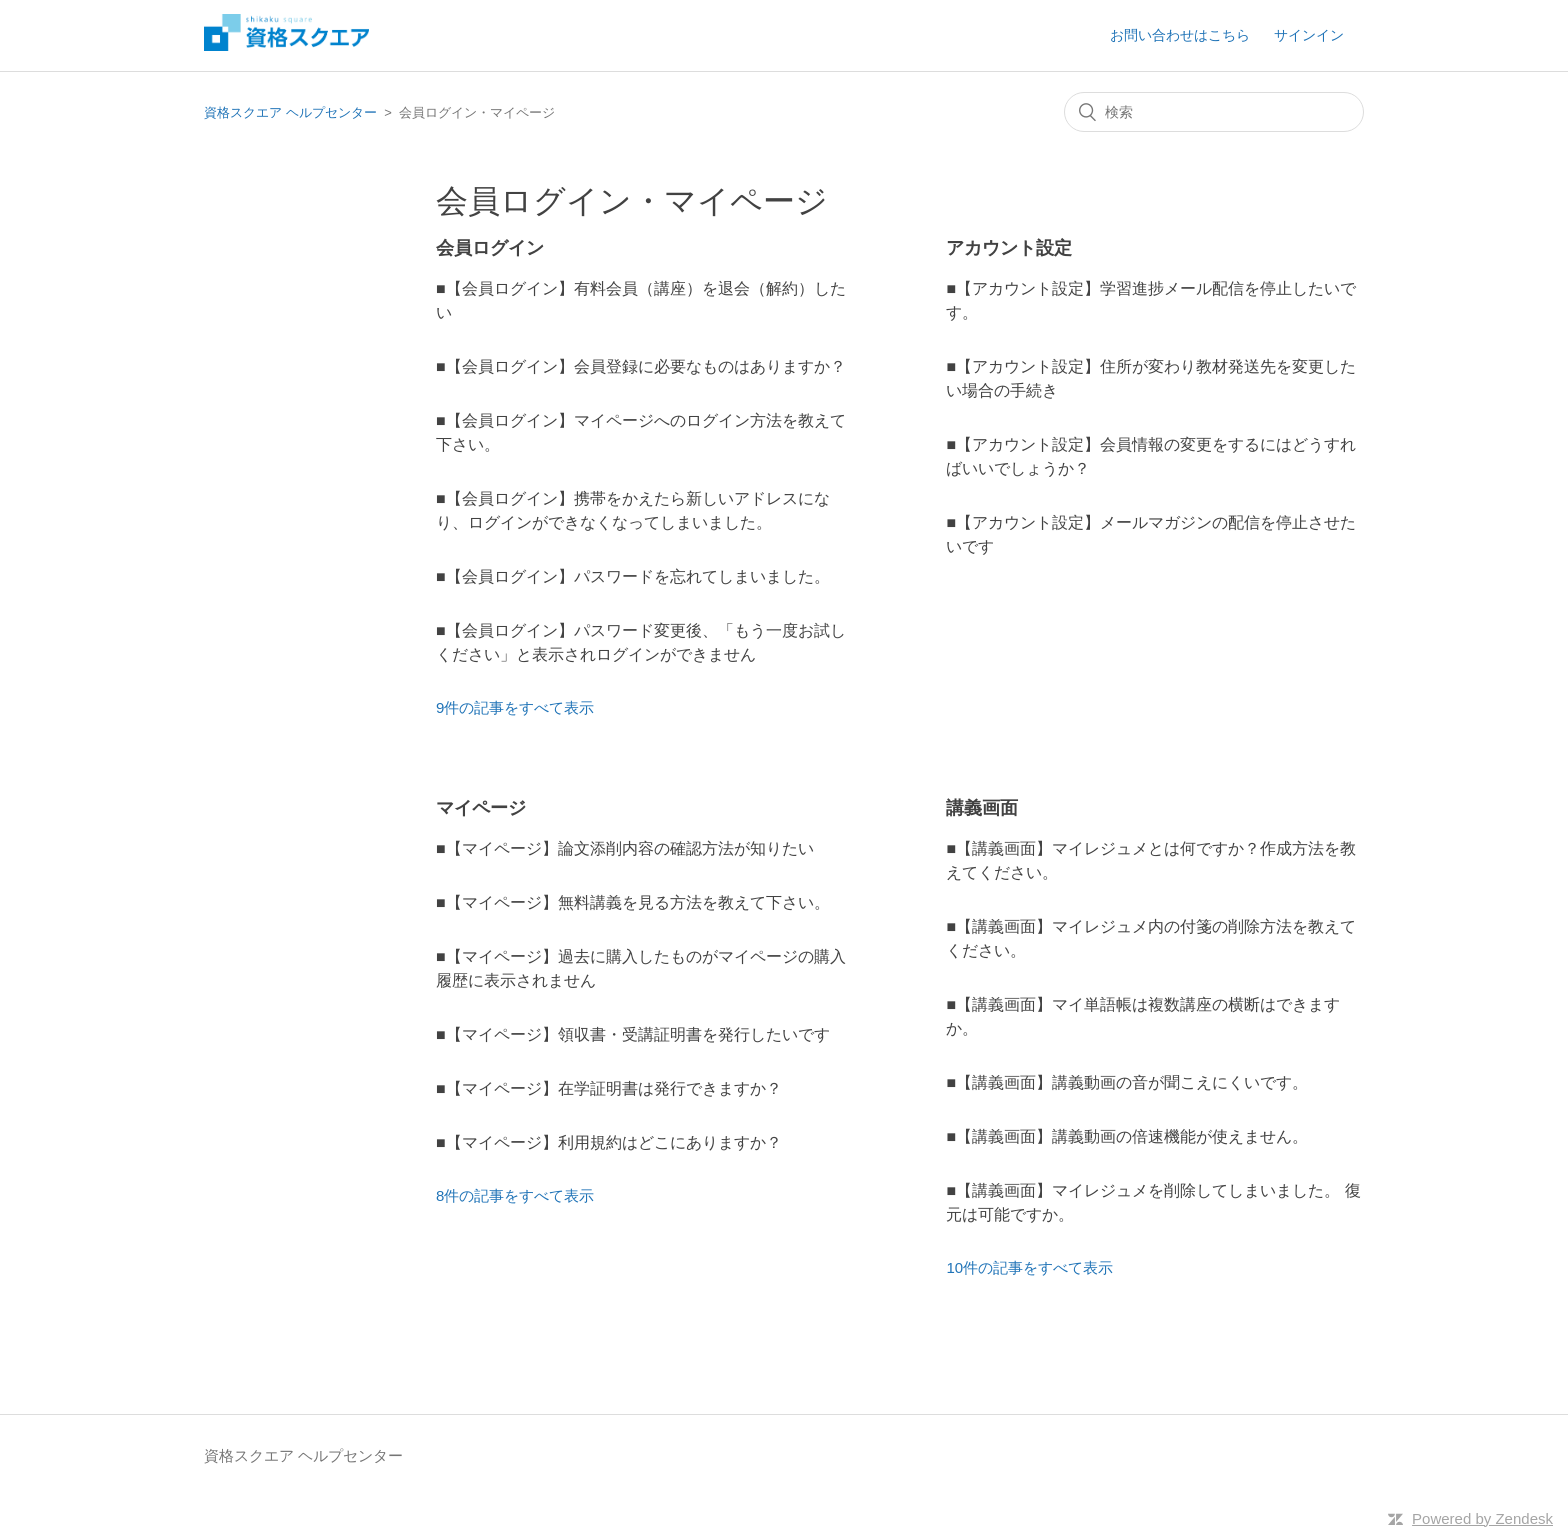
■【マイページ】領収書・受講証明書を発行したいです (633, 1034)
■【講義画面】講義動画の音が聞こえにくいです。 (1127, 1082)
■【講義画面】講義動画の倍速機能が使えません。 (1127, 1136)
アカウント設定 (1009, 248)
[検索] (1214, 112)
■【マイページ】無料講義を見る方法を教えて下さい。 (633, 902)
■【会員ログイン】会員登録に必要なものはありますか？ (641, 366)
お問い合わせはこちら (1180, 35)
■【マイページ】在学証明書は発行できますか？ (609, 1088)
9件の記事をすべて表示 (515, 707)
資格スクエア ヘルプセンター (290, 112)
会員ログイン (490, 248)
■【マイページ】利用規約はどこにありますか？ (609, 1142)
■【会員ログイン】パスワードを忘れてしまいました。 (633, 576)
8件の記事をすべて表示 (515, 1195)
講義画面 (982, 808)
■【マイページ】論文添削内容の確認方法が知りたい (625, 848)
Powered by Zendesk (1482, 1518)
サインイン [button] (1309, 35)
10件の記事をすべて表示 (1029, 1267)
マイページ (481, 808)
